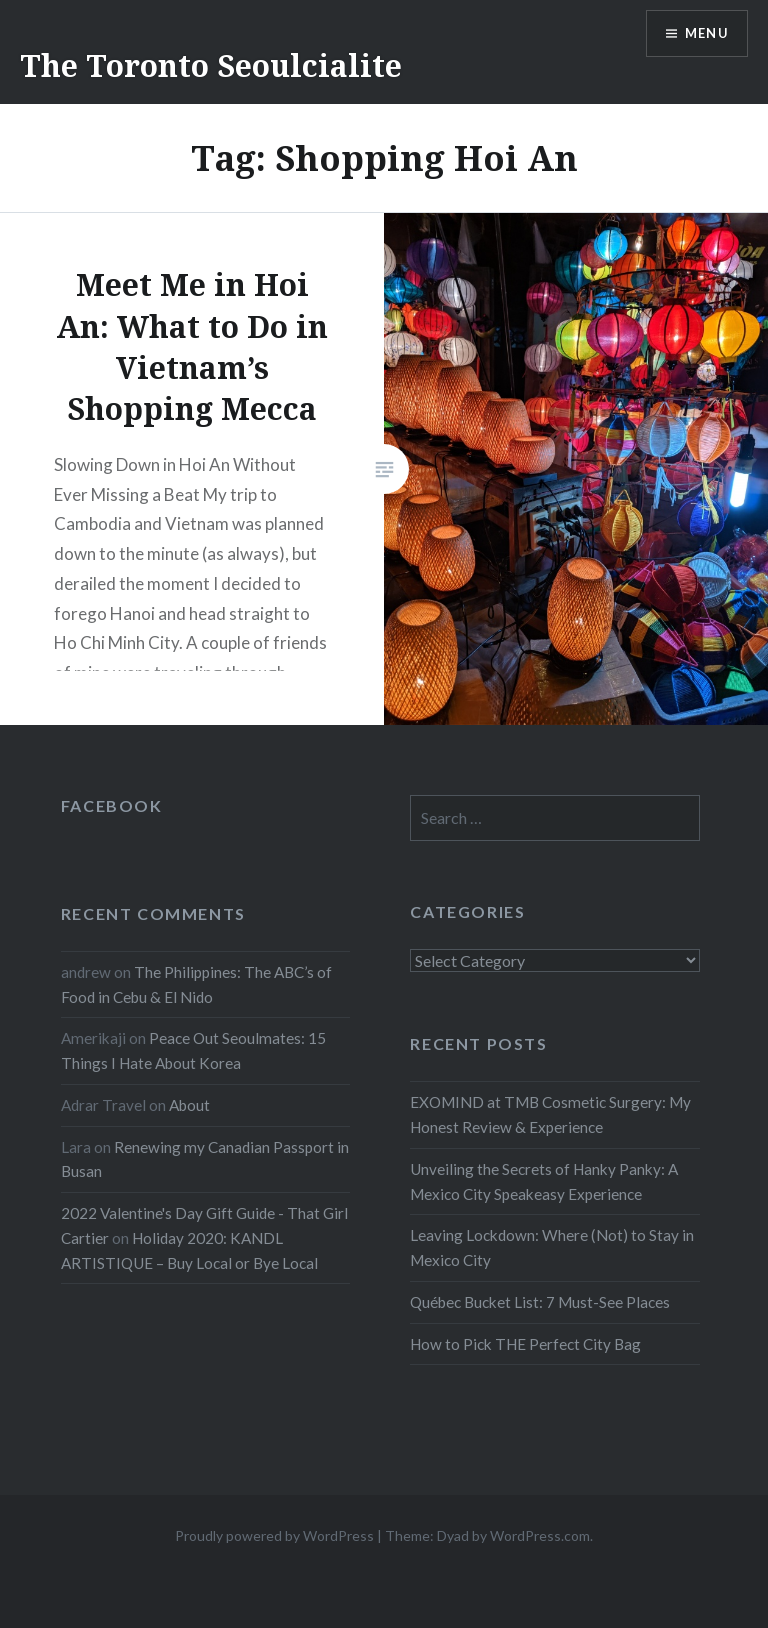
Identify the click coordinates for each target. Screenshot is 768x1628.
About (189, 1105)
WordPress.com (540, 1535)
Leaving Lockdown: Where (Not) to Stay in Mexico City (552, 1247)
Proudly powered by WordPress (274, 1535)
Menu (702, 35)
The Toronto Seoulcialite (211, 65)
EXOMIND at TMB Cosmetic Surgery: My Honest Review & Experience (550, 1114)
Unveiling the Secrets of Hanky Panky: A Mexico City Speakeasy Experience (544, 1181)
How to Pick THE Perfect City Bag (525, 1344)
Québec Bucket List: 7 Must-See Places (540, 1302)
